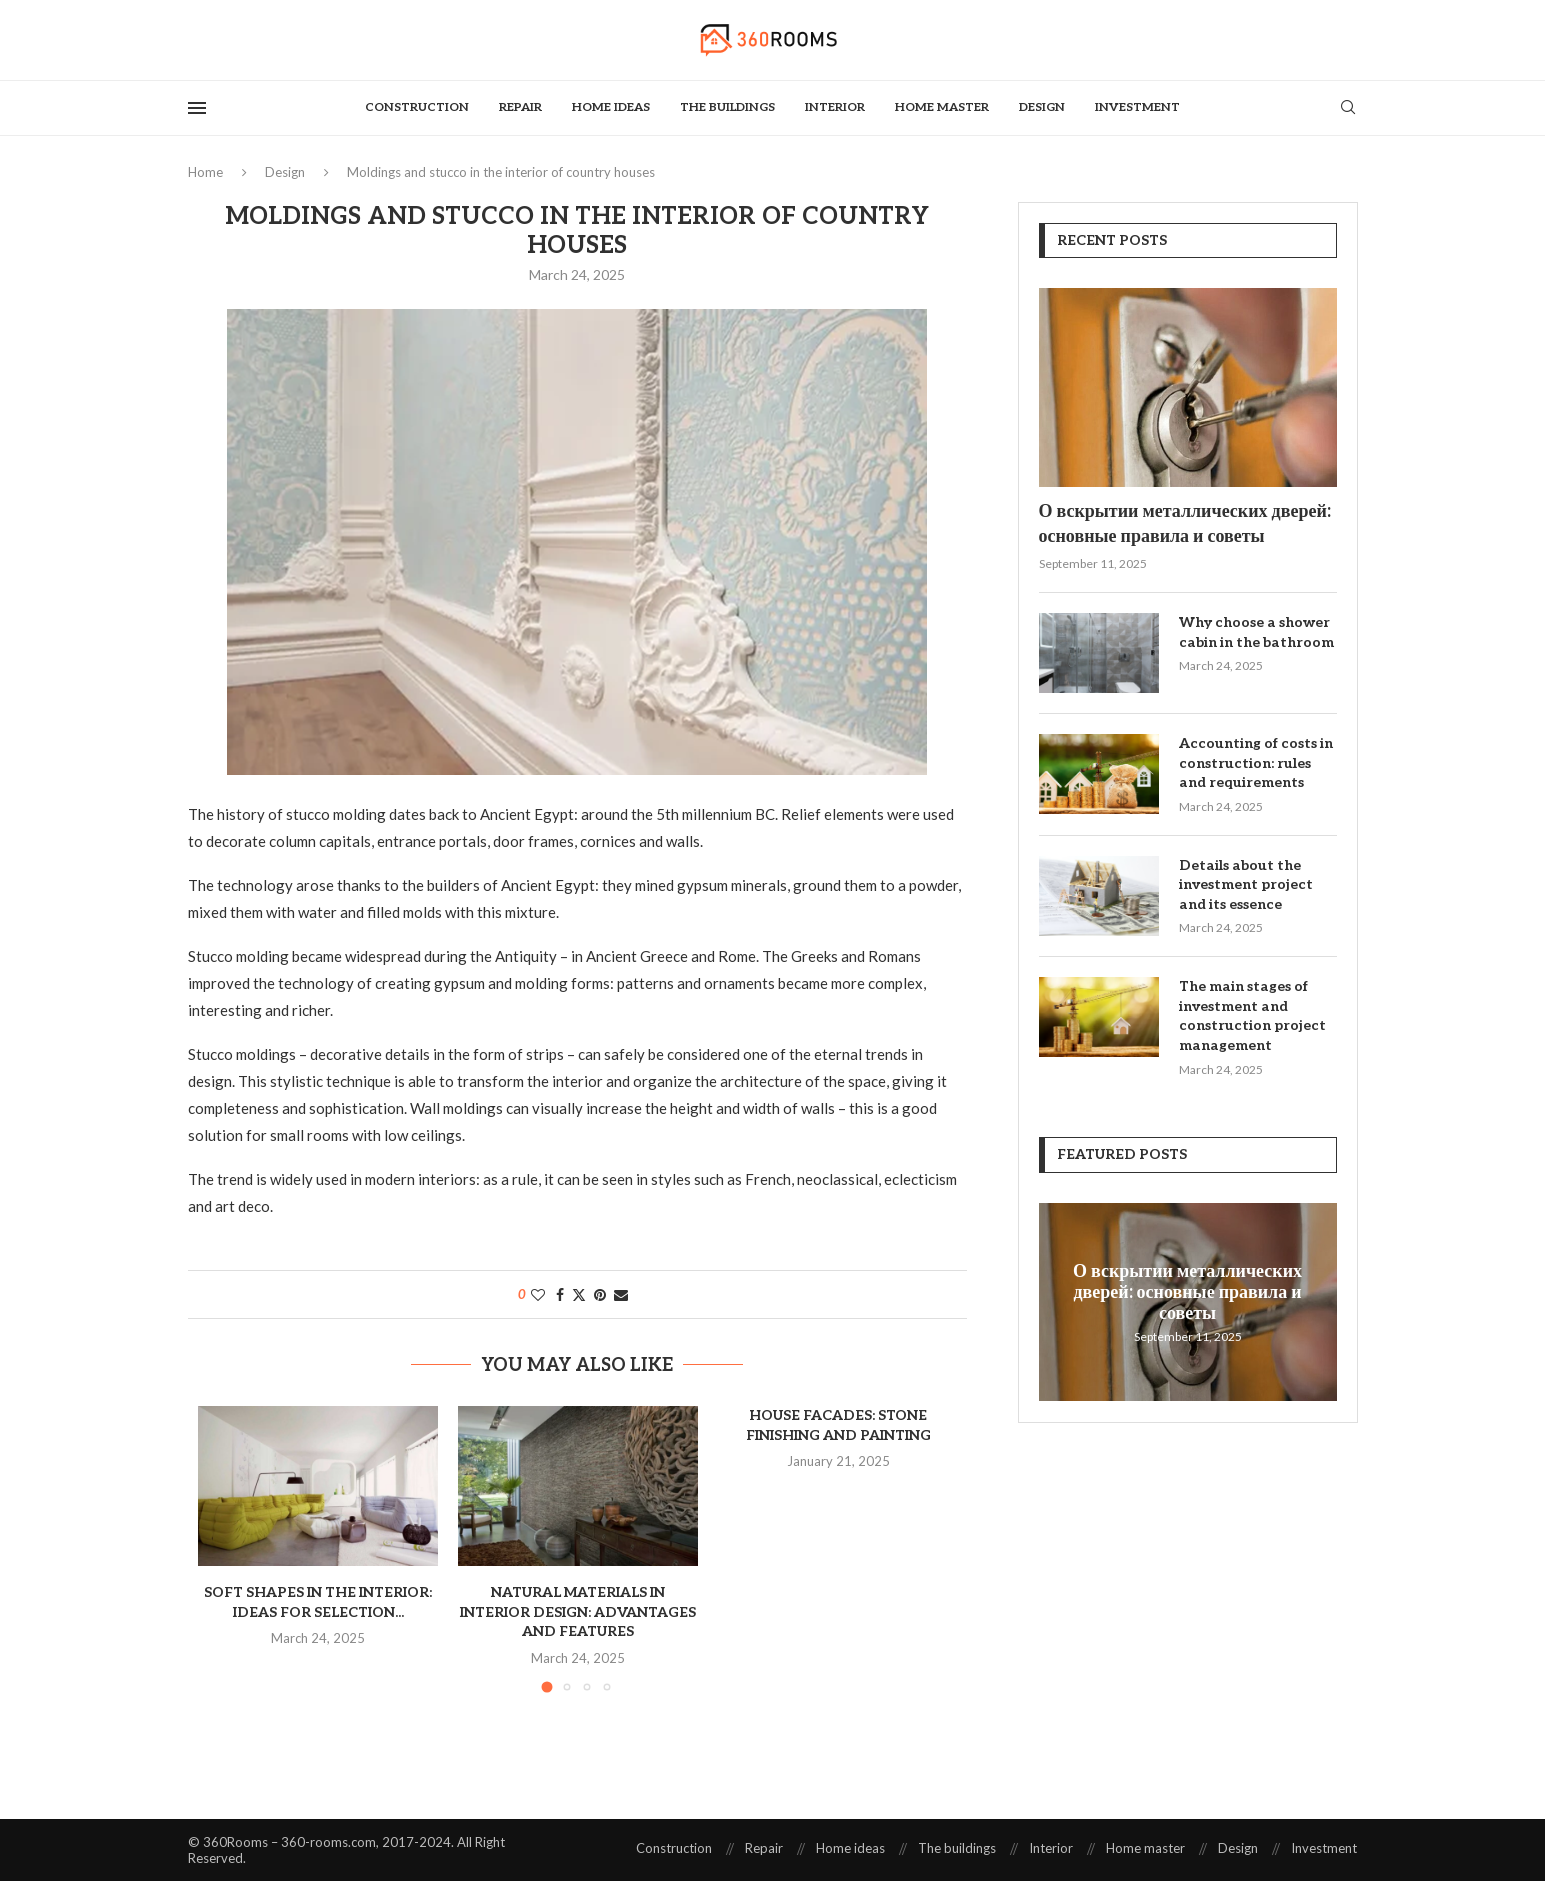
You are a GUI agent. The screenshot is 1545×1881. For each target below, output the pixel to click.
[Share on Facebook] (560, 1294)
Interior (835, 107)
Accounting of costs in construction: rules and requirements (1256, 763)
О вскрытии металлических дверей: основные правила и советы (1185, 524)
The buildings (727, 107)
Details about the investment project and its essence (1246, 885)
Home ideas (611, 107)
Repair (520, 107)
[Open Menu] (197, 108)
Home (205, 172)
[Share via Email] (621, 1294)
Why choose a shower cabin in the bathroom (1256, 632)
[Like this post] (538, 1294)
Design (1042, 107)
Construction (417, 107)
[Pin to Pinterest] (600, 1294)
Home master (942, 107)
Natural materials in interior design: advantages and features (578, 1612)
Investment (1137, 107)
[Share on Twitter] (579, 1294)
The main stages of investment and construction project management (1252, 1016)
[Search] (1348, 108)
